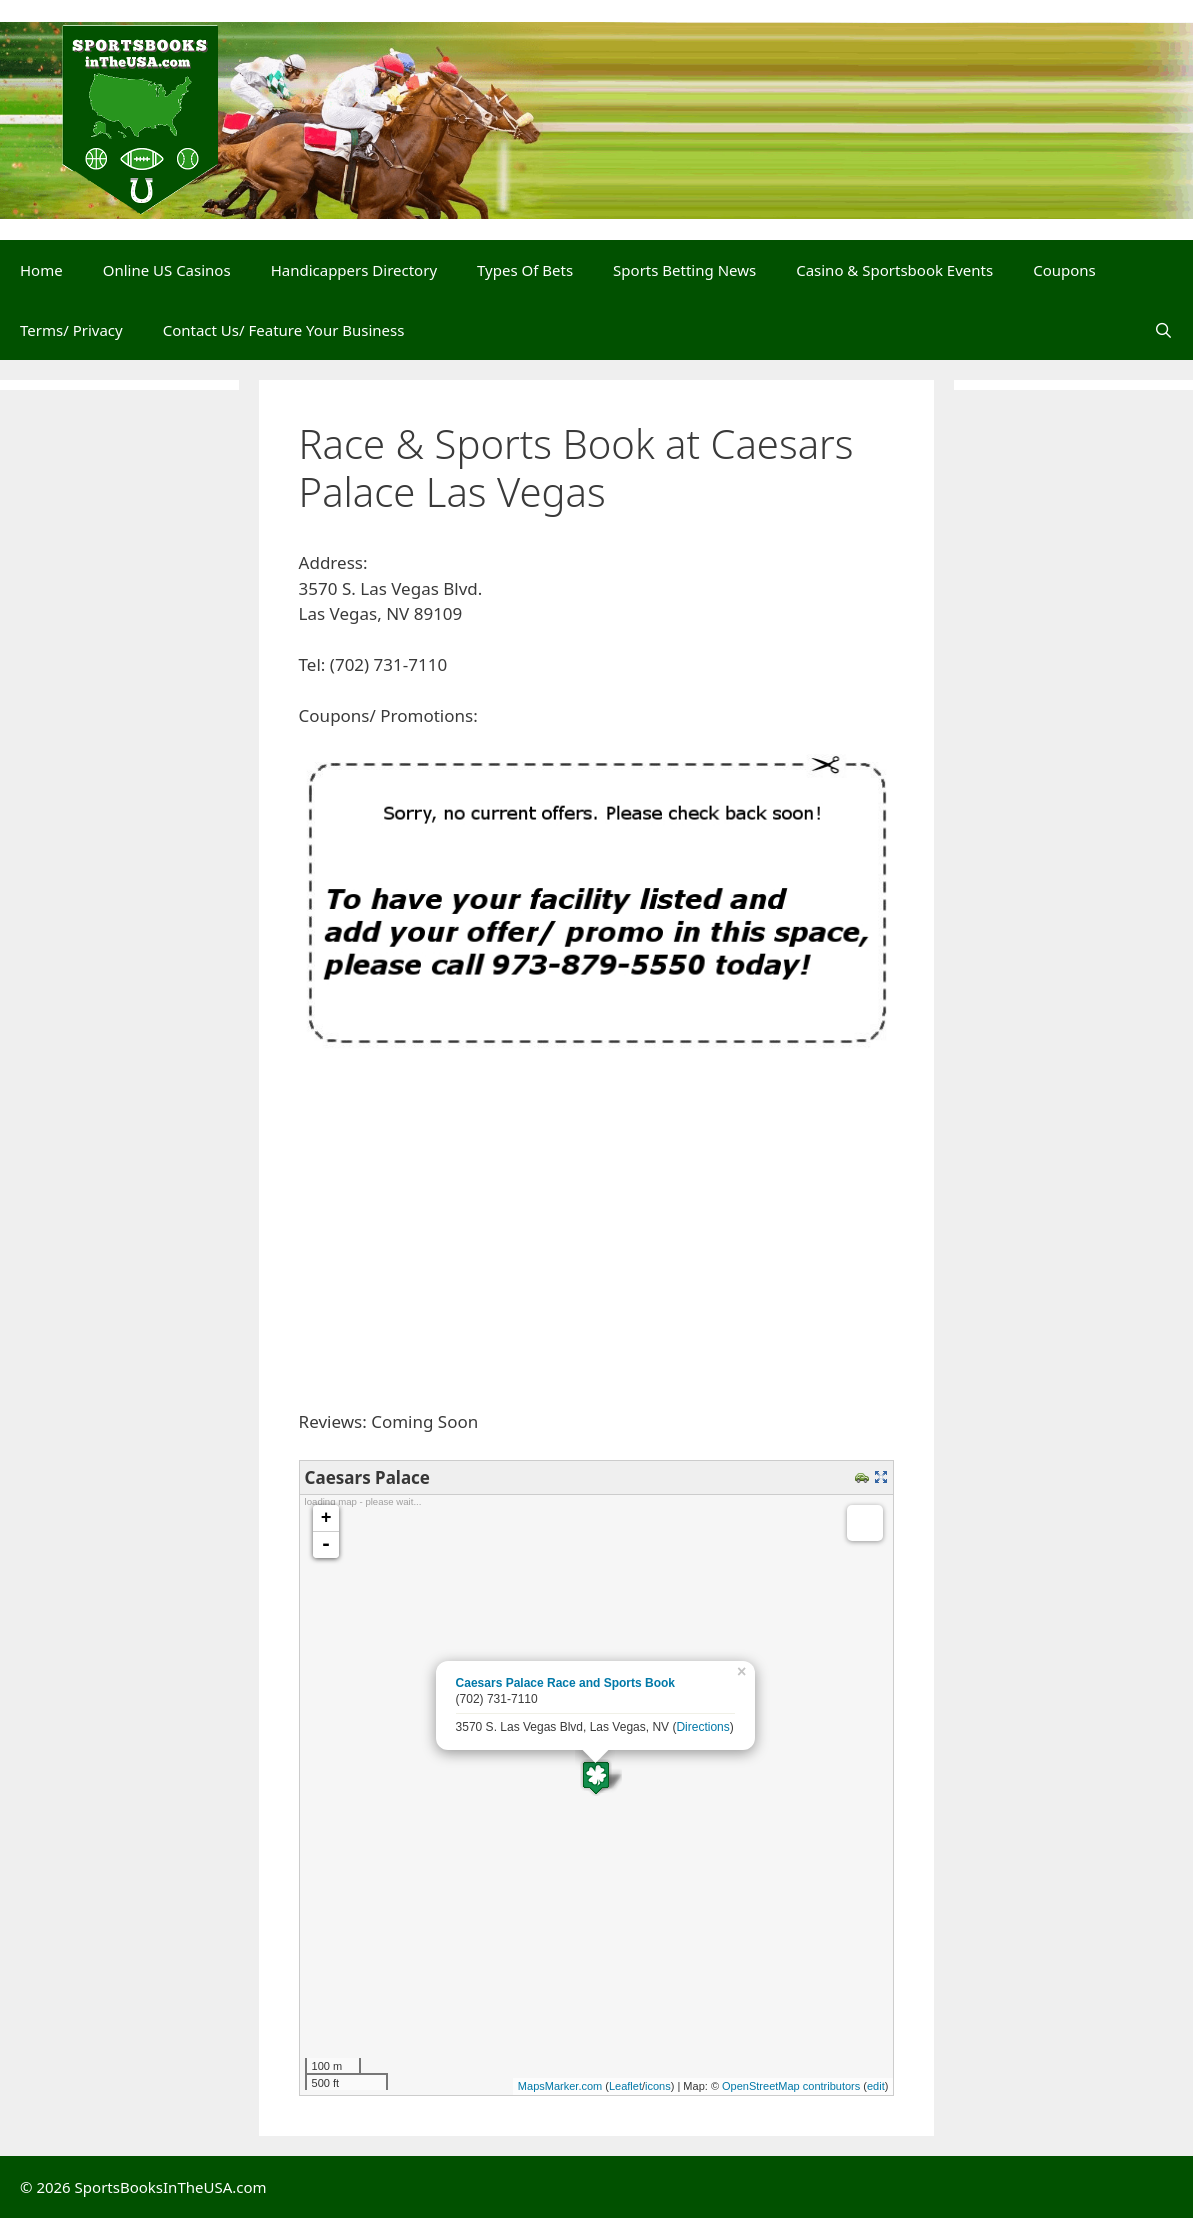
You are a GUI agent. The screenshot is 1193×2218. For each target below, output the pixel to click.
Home (41, 270)
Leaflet (625, 2086)
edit (876, 2086)
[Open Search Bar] (1163, 330)
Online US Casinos (167, 270)
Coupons (1064, 270)
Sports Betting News (684, 270)
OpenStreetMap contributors (791, 2086)
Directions (702, 1727)
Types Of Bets (525, 270)
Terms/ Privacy (71, 330)
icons (658, 2086)
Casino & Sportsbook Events (894, 270)
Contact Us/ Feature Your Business (284, 330)
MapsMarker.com (560, 2086)
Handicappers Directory (354, 270)
